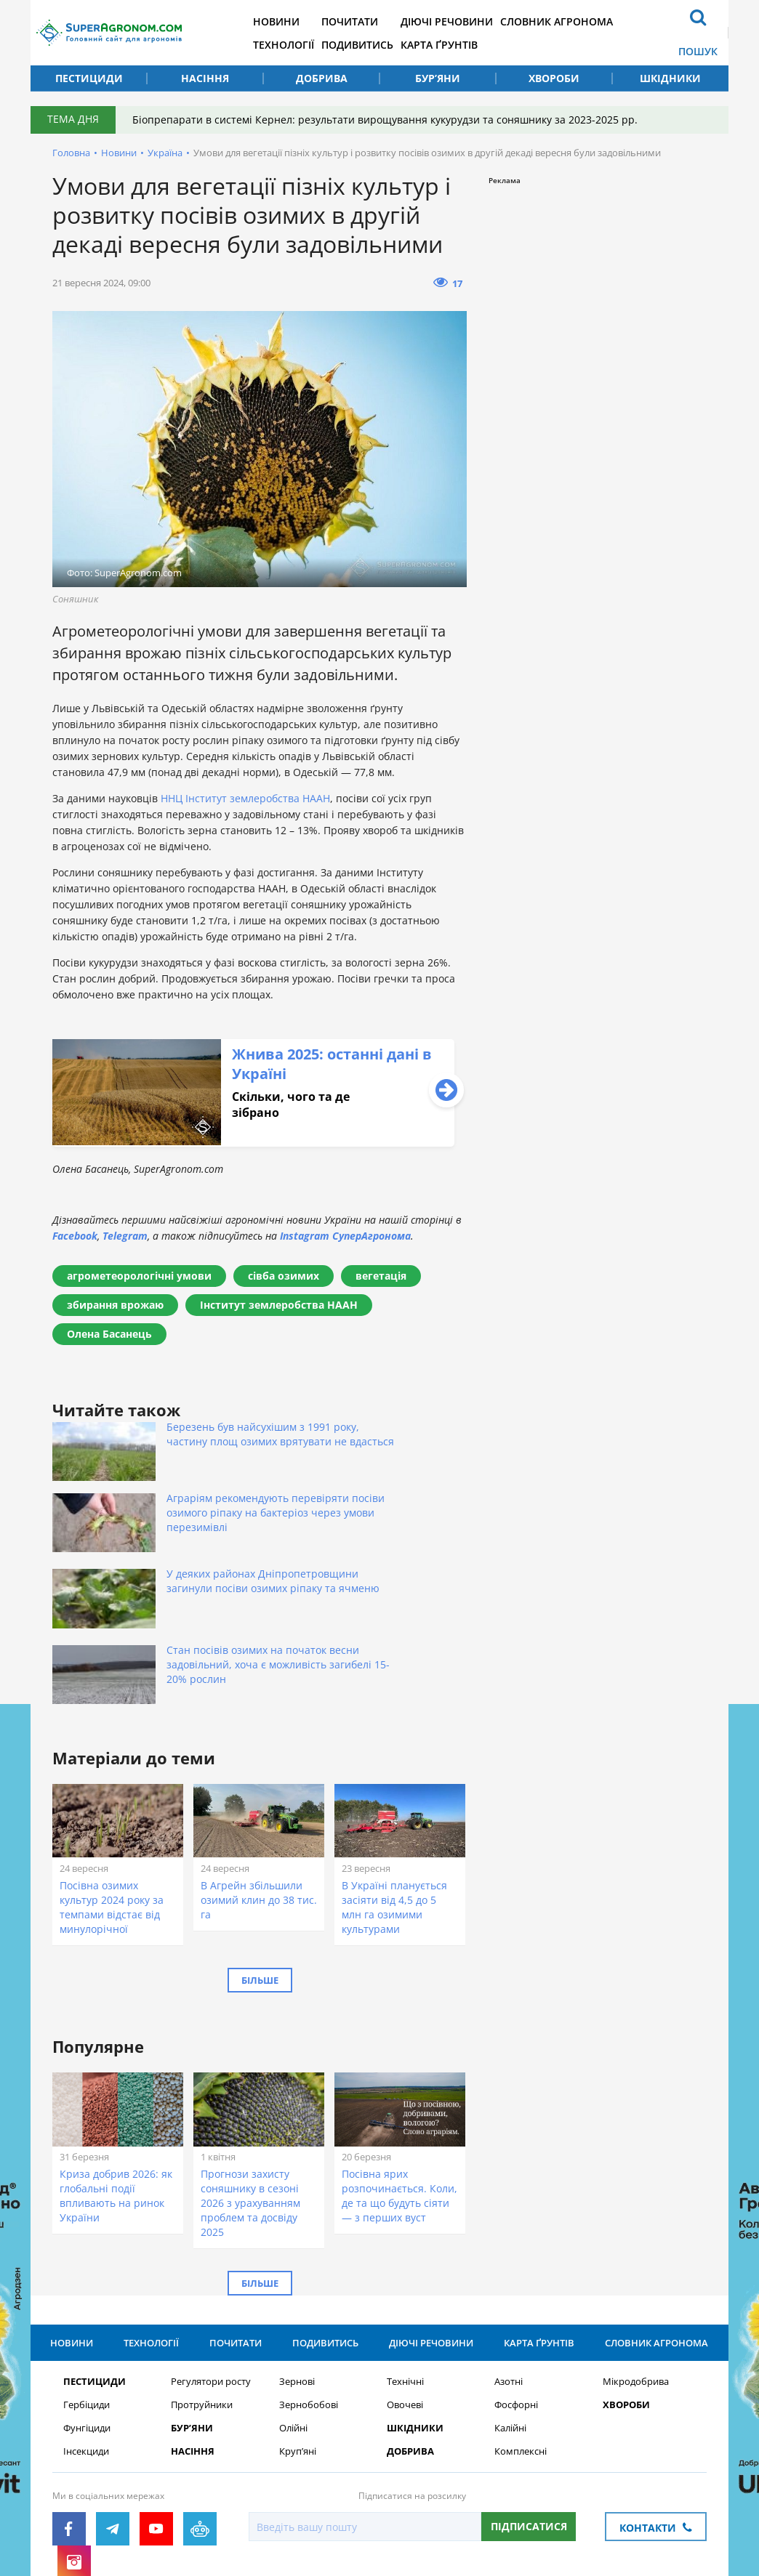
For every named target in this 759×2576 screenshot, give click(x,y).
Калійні (510, 2309)
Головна (71, 152)
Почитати (381, 21)
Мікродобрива (636, 2262)
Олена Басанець (109, 1334)
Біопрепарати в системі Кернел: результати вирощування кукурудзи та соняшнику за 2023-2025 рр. (390, 119)
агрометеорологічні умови (139, 1276)
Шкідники (670, 78)
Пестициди (89, 78)
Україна (165, 152)
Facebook (74, 1236)
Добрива (322, 78)
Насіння (205, 78)
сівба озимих (283, 1276)
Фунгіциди (87, 2309)
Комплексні (520, 2332)
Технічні (405, 2262)
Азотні (508, 2262)
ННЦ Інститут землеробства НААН (245, 798)
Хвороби (554, 78)
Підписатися (529, 2407)
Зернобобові (308, 2286)
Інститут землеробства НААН (279, 1305)
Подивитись (389, 44)
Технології (308, 44)
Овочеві (405, 2286)
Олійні (293, 2309)
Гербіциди (86, 2286)
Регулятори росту (211, 2262)
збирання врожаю (115, 1305)
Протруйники (202, 2286)
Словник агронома (603, 21)
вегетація (381, 1276)
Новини (301, 21)
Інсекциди (86, 2332)
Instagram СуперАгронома (345, 1236)
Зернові (297, 2262)
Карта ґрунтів (478, 44)
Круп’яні (297, 2332)
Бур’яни (437, 78)
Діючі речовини (486, 21)
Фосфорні (516, 2286)
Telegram (125, 1236)
